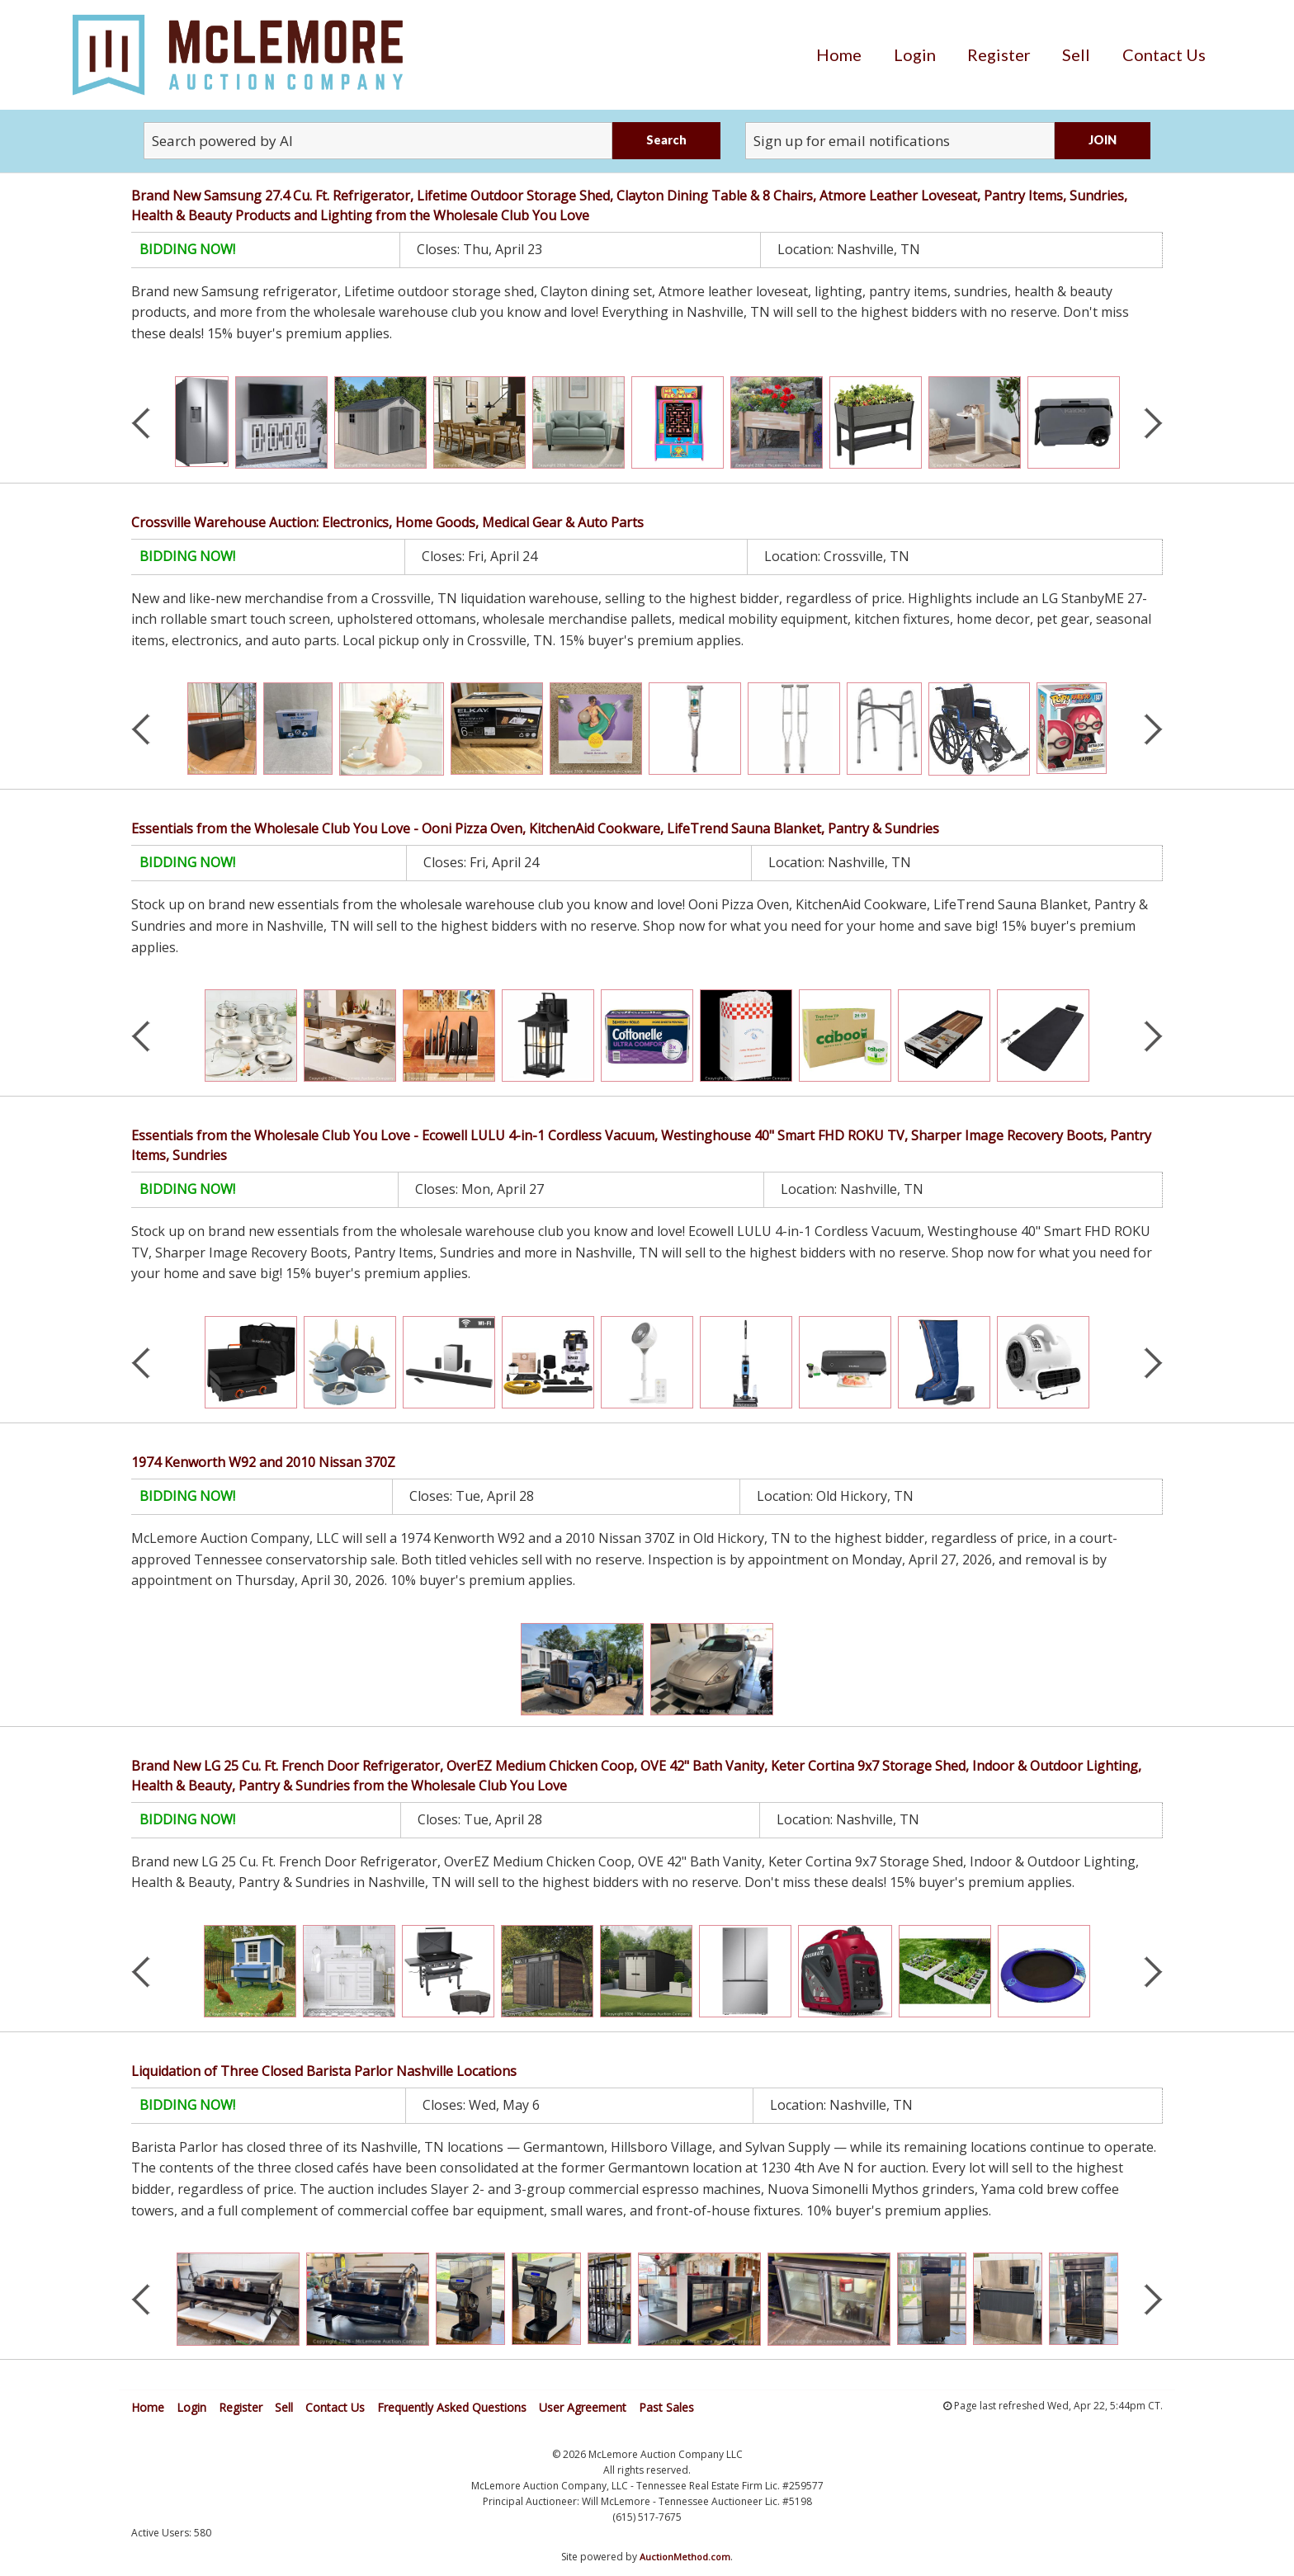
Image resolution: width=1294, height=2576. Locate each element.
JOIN (1103, 140)
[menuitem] (838, 54)
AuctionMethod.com (685, 2556)
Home (839, 54)
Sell (1076, 54)
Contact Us (1164, 54)
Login (915, 54)
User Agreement (582, 2407)
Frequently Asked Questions (452, 2407)
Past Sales (666, 2407)
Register (999, 54)
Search (666, 140)
